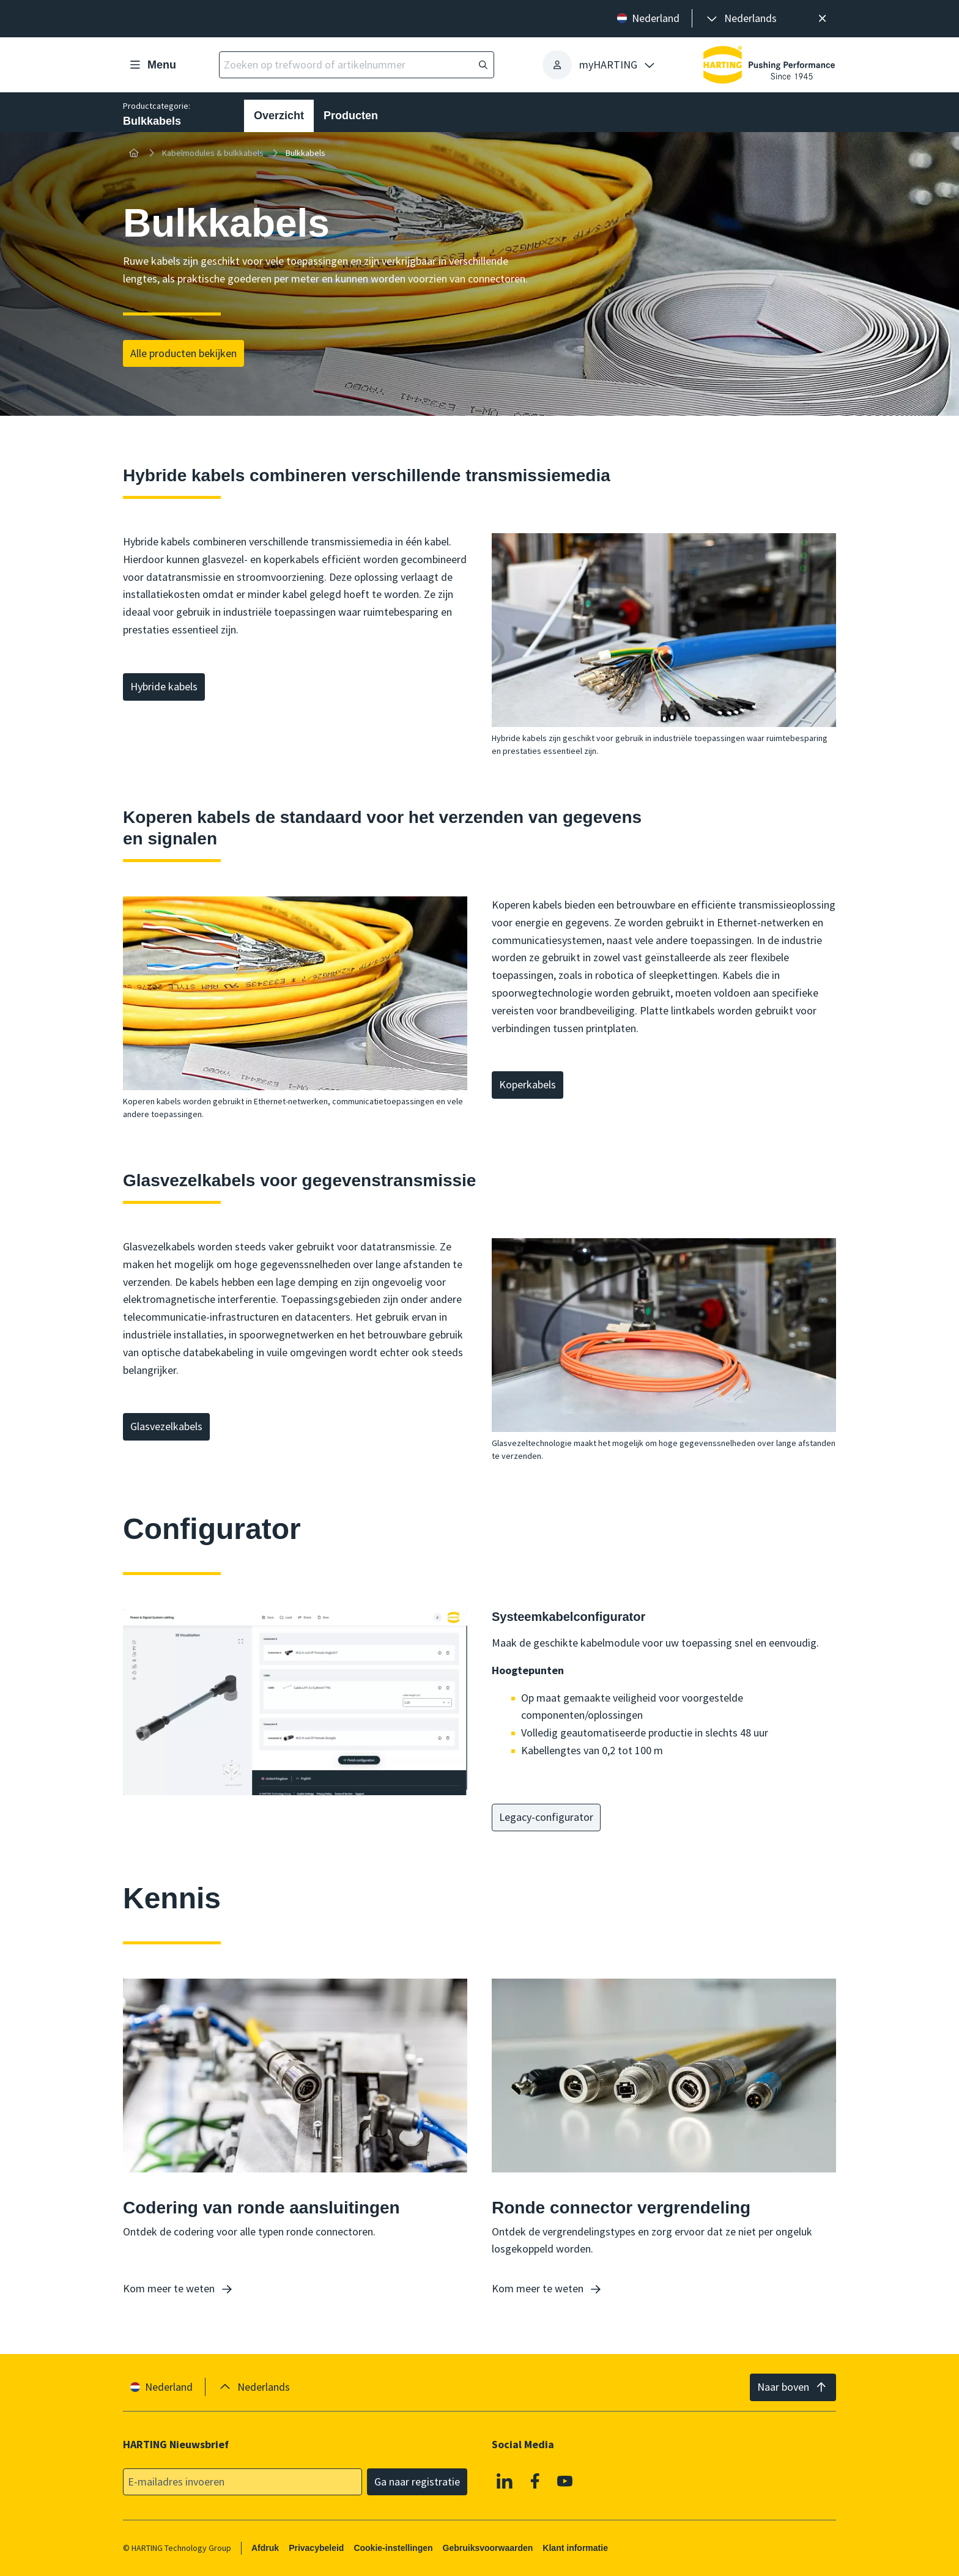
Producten (351, 115)
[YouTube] (565, 2481)
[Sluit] (822, 18)
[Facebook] (535, 2481)
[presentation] (740, 18)
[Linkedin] (504, 2481)
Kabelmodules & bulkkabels (213, 152)
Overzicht (279, 115)
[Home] (134, 153)
